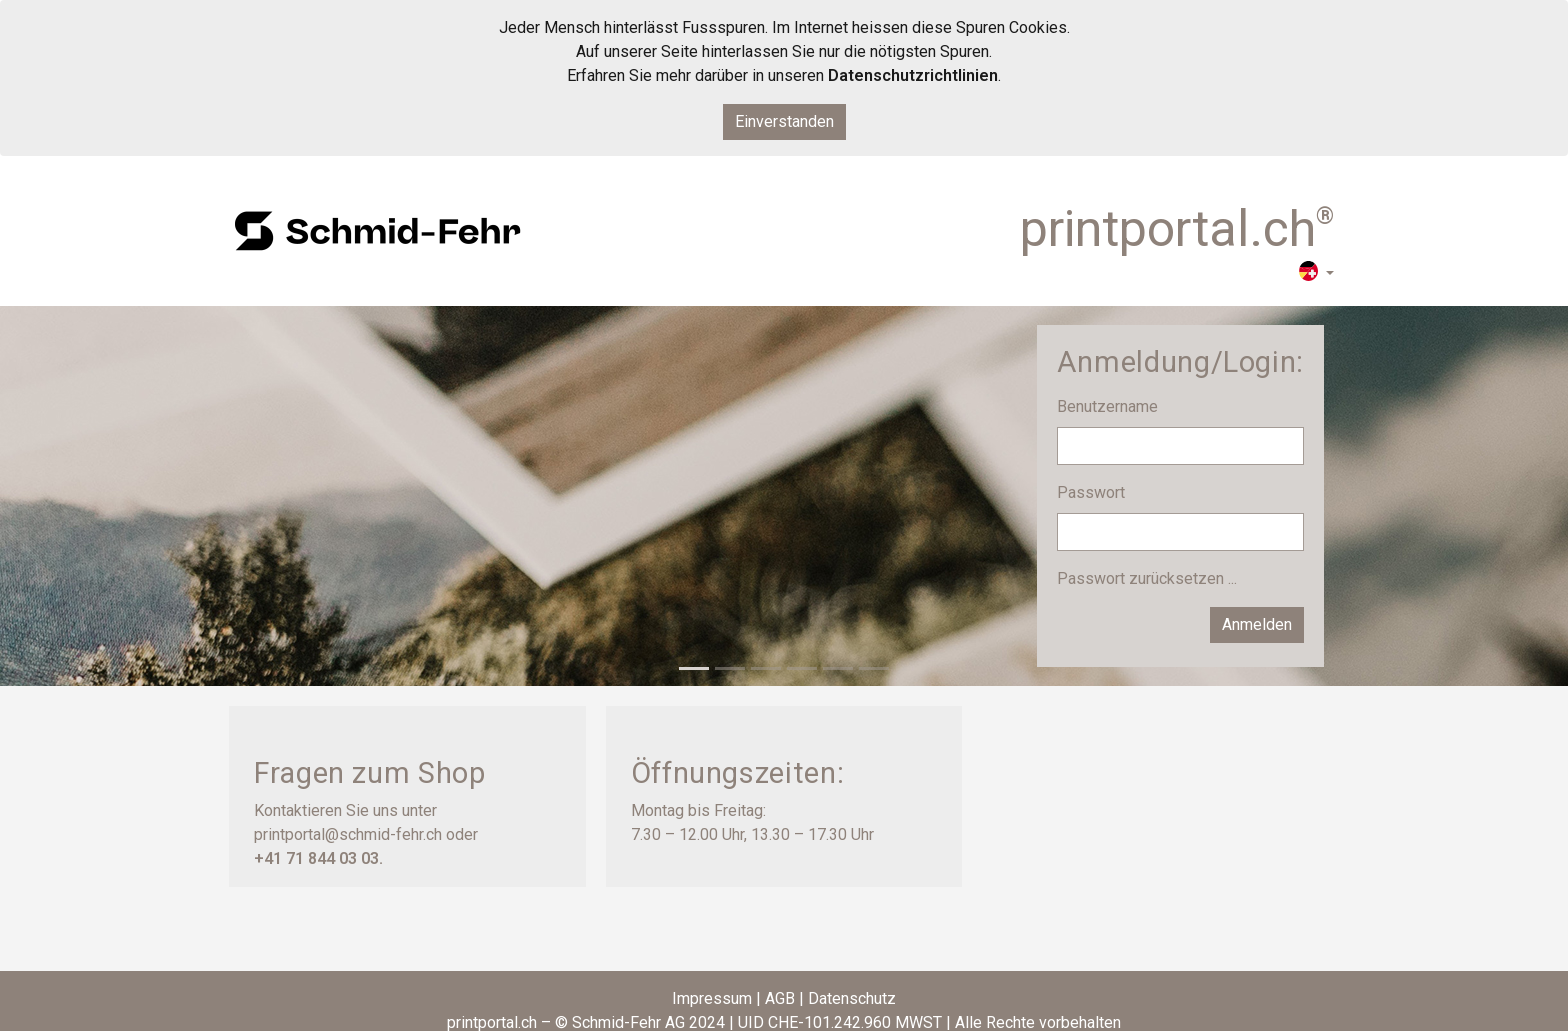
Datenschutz (852, 998)
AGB (780, 998)
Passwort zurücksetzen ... (1147, 578)
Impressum (712, 998)
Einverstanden (784, 121)
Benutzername (1109, 406)
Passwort (1093, 492)
